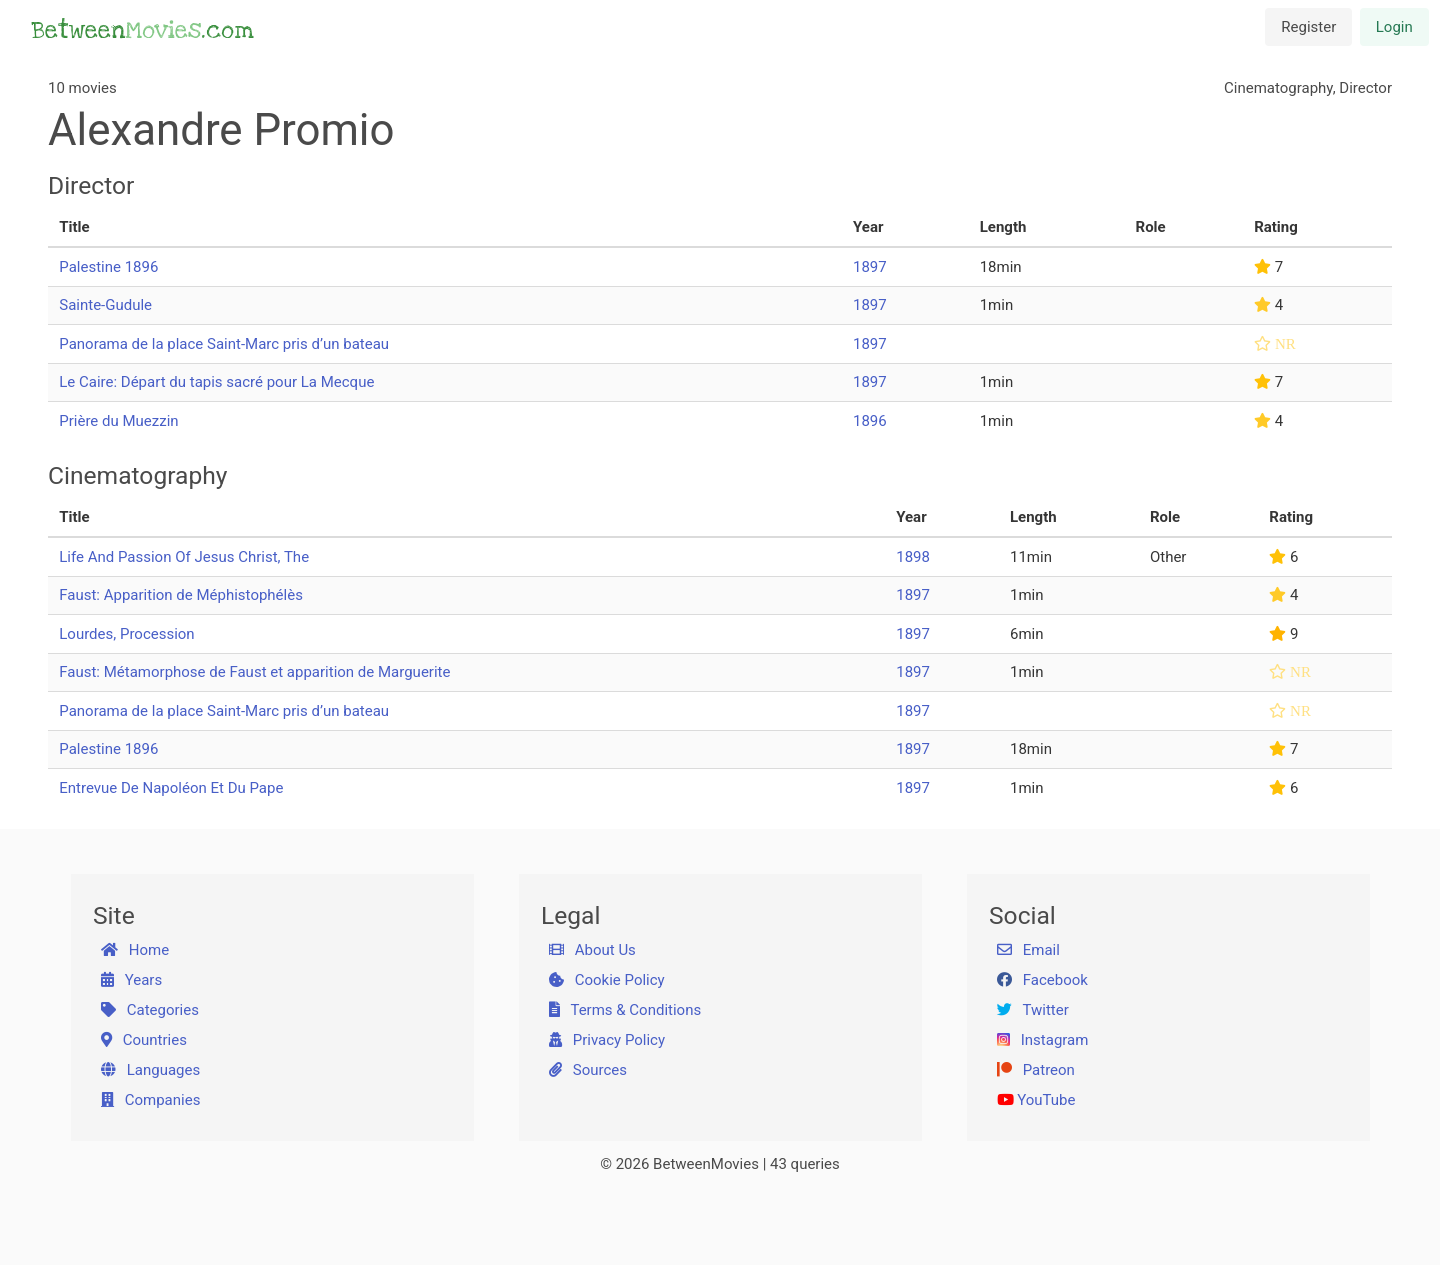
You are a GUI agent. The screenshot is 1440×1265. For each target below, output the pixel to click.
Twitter (1033, 1010)
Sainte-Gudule (105, 305)
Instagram (1043, 1040)
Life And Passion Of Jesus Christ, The (184, 557)
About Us (592, 950)
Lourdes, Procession (126, 634)
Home (135, 950)
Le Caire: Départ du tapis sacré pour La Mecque (216, 382)
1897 (870, 267)
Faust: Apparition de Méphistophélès (181, 595)
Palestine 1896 (108, 267)
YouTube (1036, 1100)
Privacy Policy (607, 1040)
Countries (144, 1040)
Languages (151, 1070)
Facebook (1042, 980)
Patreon (1036, 1070)
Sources (588, 1070)
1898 (913, 557)
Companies (151, 1100)
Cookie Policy (607, 980)
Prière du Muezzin (118, 421)
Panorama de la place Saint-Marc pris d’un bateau (224, 344)
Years (132, 980)
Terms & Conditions (625, 1010)
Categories (150, 1010)
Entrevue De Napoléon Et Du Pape (171, 788)
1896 (870, 421)
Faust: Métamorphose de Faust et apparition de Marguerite (254, 672)
